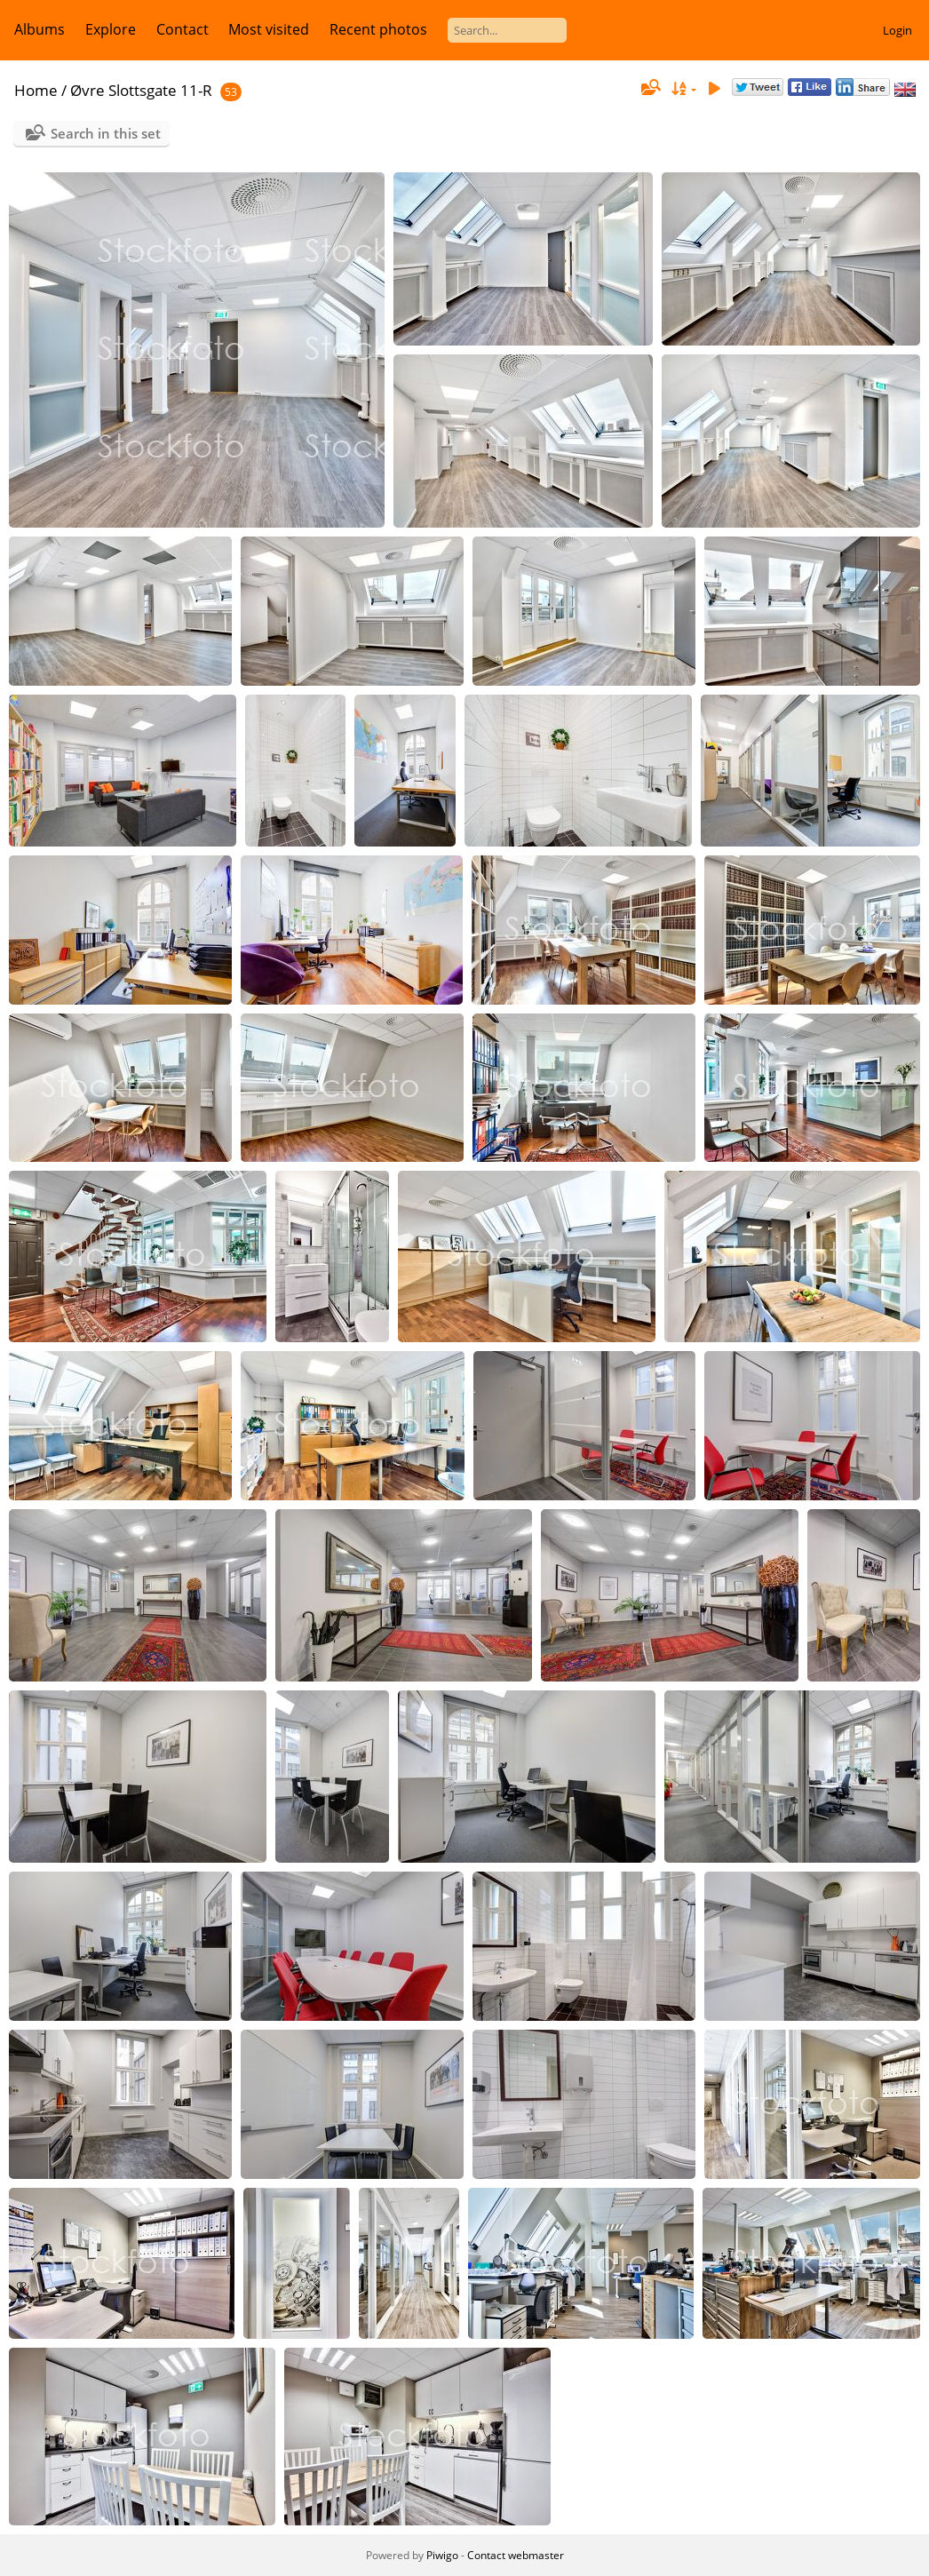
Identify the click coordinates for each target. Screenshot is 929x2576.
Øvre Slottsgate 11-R (141, 90)
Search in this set (106, 133)
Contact (182, 29)
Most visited (268, 29)
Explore (110, 29)
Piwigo (442, 2555)
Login (897, 30)
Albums (39, 29)
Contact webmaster (515, 2555)
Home (36, 90)
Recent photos (378, 29)
